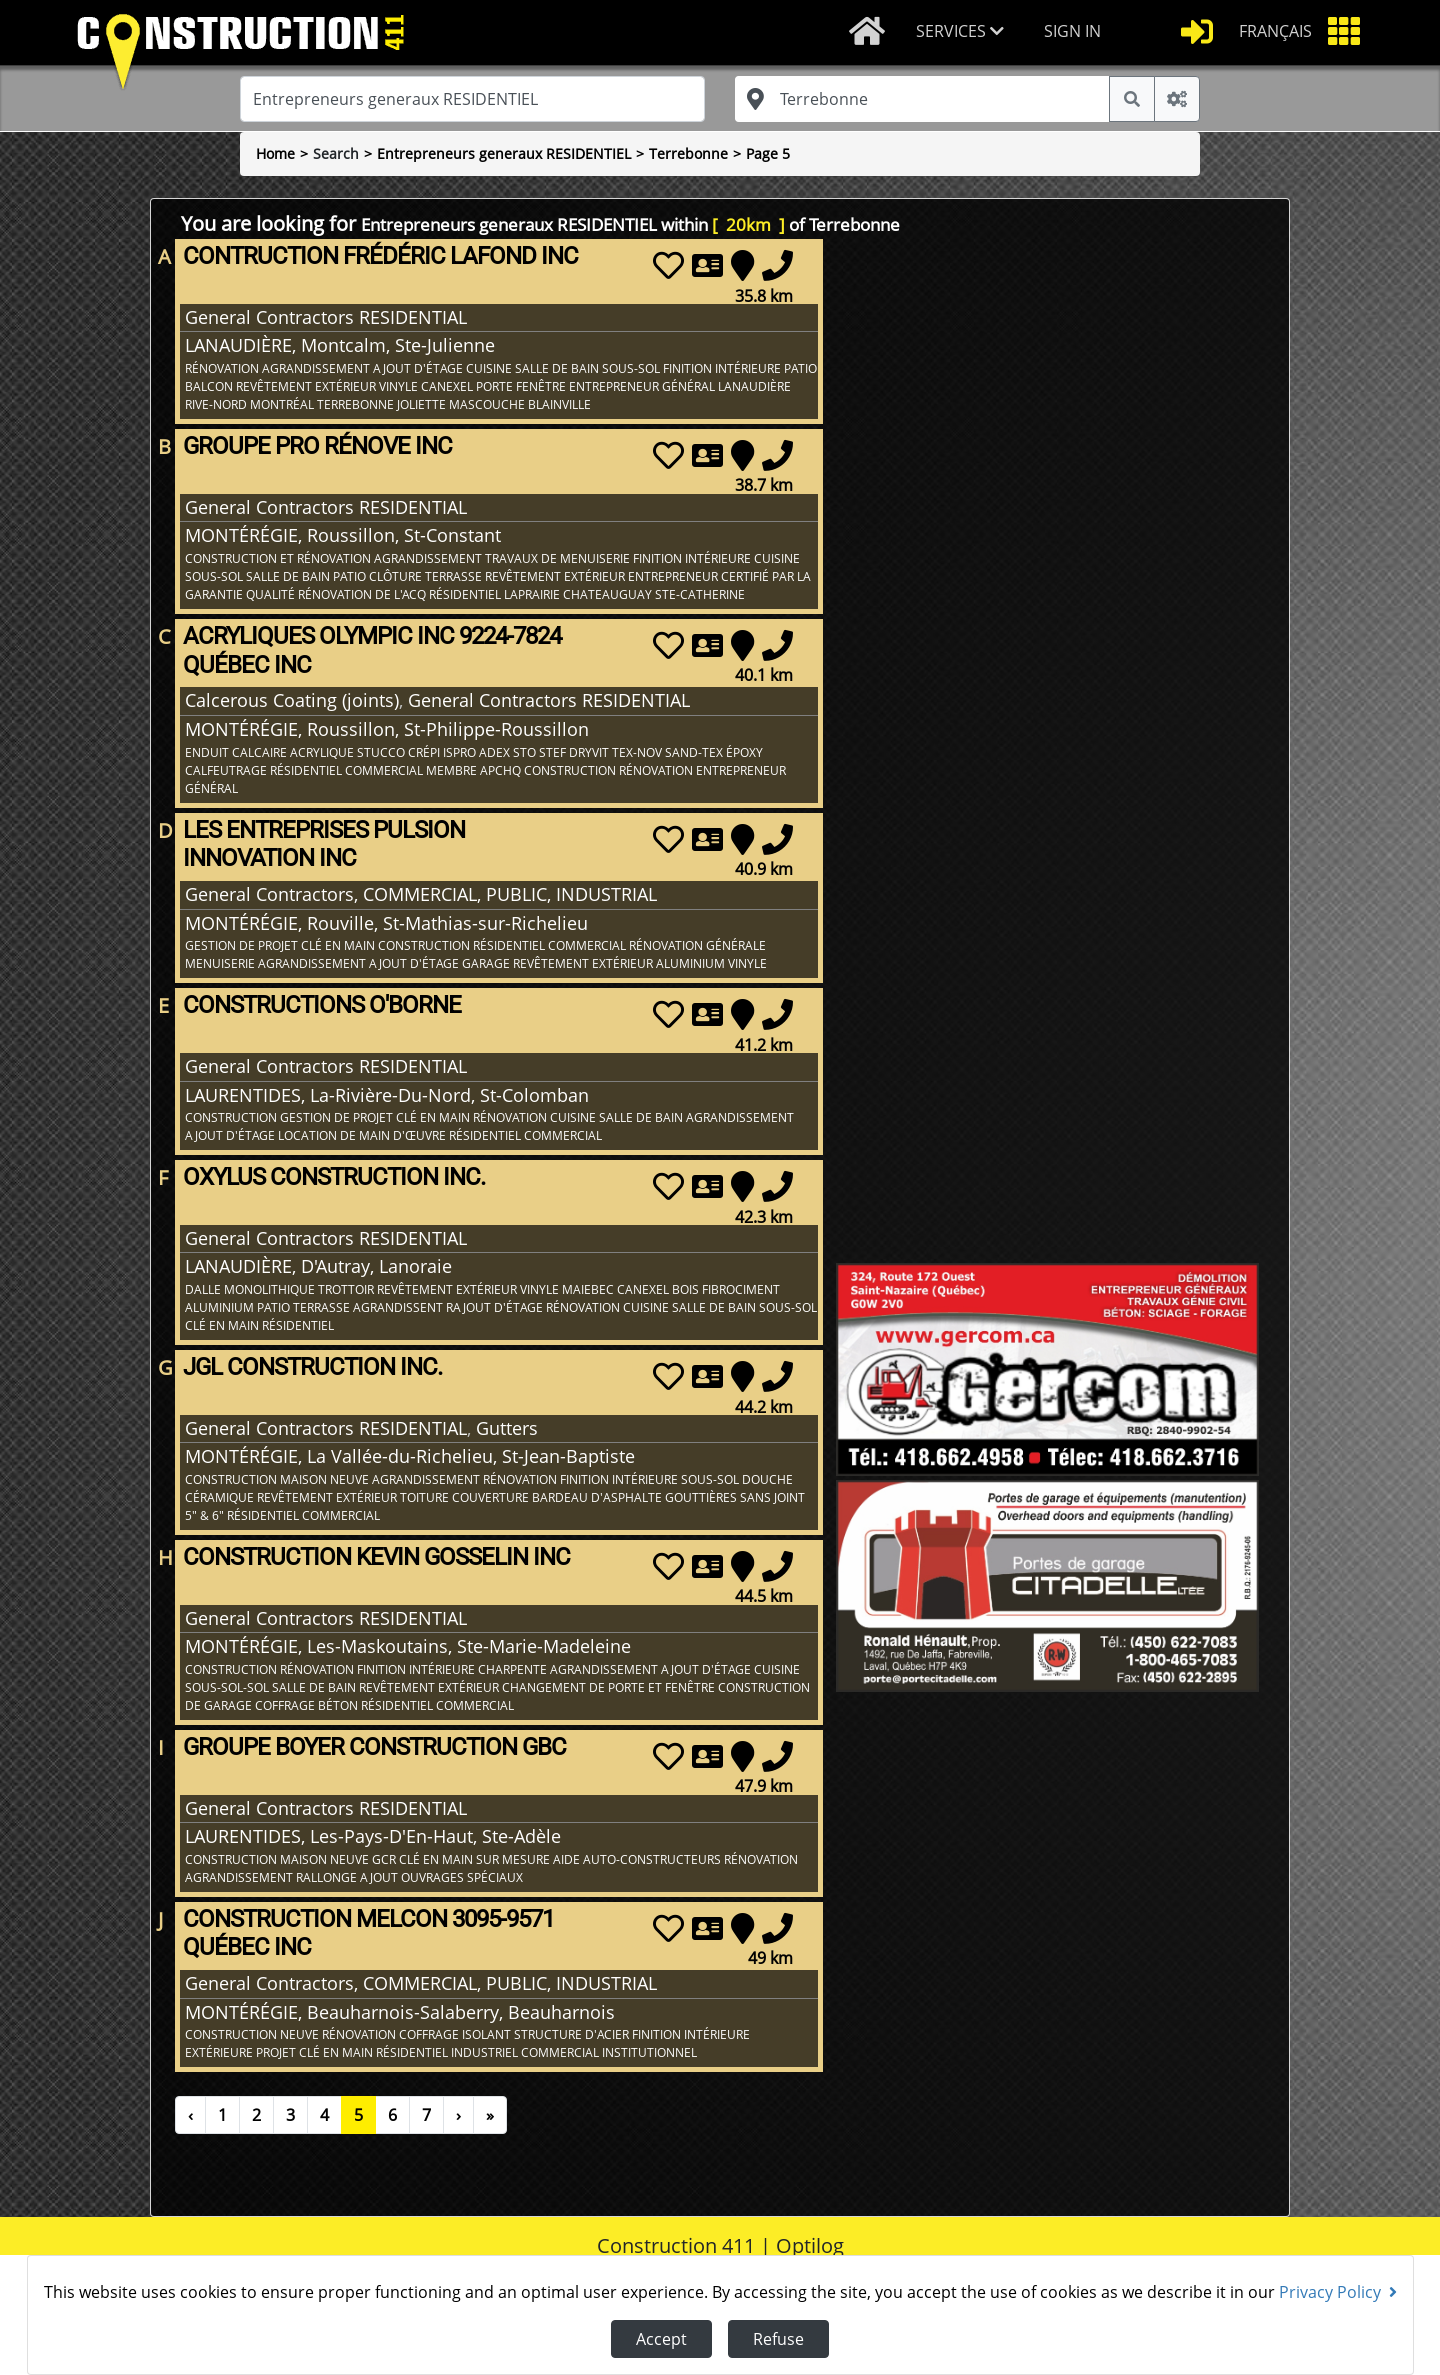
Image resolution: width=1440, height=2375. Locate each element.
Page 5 (768, 153)
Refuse (778, 2339)
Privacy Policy (1338, 2292)
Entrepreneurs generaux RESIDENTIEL (504, 153)
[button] (964, 32)
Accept (661, 2339)
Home (275, 153)
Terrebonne (688, 153)
